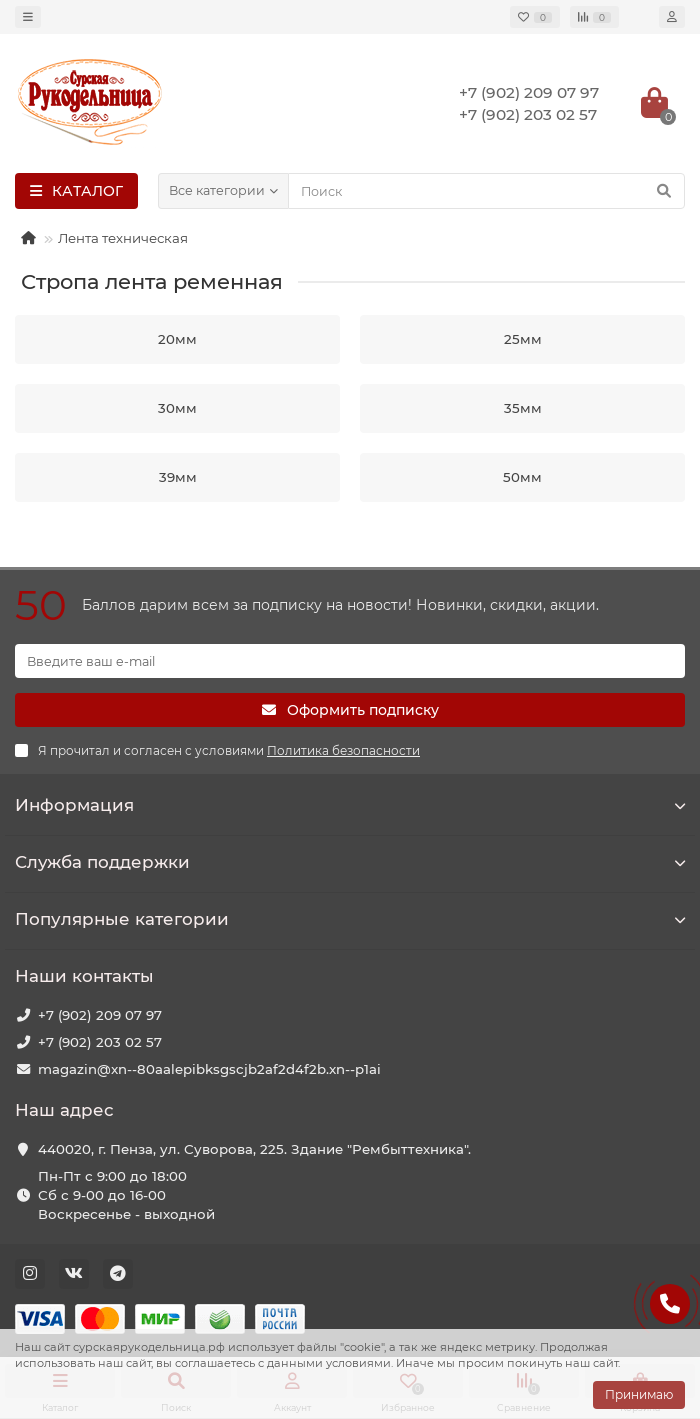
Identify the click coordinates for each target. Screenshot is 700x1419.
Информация (350, 805)
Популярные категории (350, 919)
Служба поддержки (350, 862)
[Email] (350, 661)
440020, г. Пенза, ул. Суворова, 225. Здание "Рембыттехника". (254, 1149)
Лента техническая (123, 238)
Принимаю (639, 1394)
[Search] (486, 191)
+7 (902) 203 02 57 (100, 1042)
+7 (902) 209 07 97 (100, 1015)
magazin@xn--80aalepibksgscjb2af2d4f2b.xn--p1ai (209, 1069)
